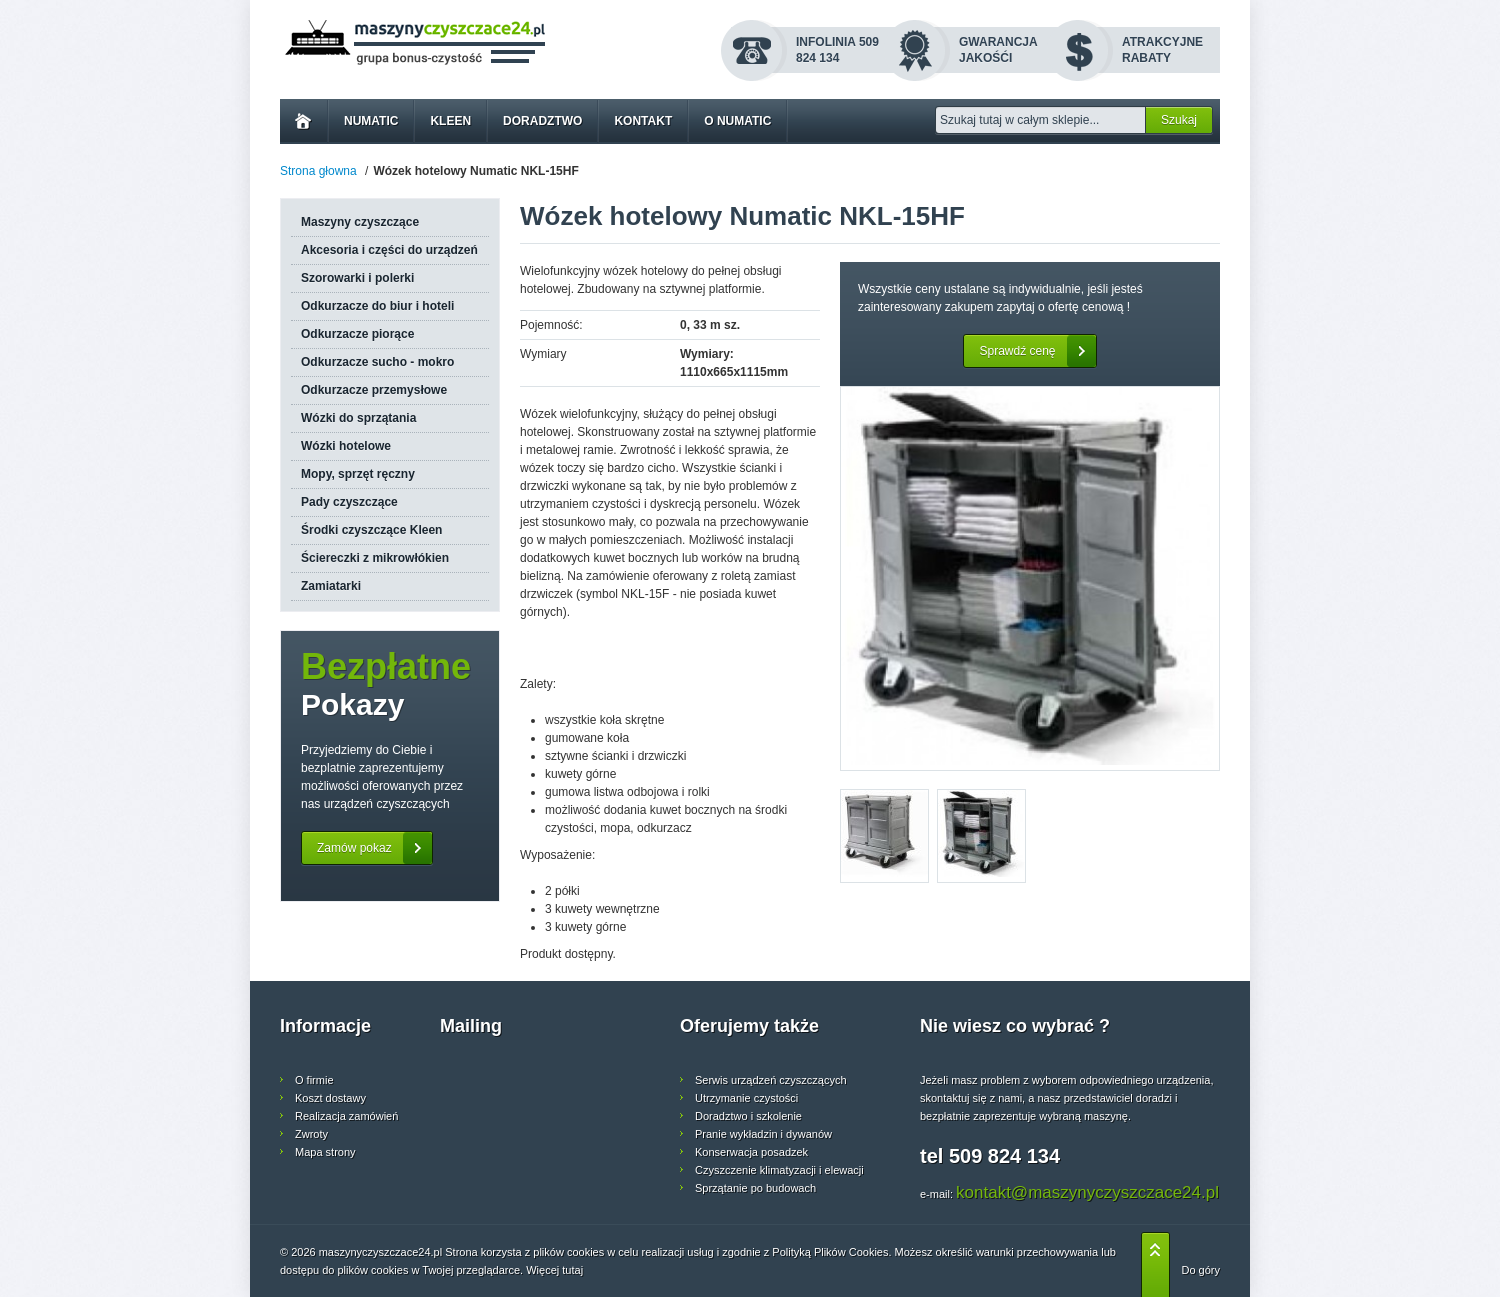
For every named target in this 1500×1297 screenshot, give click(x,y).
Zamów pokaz (374, 848)
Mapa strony (325, 1152)
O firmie (314, 1080)
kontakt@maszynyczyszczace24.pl (1087, 1192)
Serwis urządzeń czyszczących (771, 1080)
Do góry (1200, 1270)
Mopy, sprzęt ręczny (358, 474)
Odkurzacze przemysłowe (374, 390)
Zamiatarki (331, 586)
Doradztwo (542, 121)
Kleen (450, 121)
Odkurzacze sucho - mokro (377, 362)
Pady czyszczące (349, 502)
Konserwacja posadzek (751, 1152)
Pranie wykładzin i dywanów (763, 1134)
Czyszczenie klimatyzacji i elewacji (779, 1170)
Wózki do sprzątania (358, 418)
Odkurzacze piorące (357, 334)
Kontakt (643, 121)
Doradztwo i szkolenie (748, 1116)
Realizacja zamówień (346, 1116)
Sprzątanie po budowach (755, 1188)
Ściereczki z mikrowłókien (375, 558)
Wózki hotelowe (346, 446)
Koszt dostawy (330, 1098)
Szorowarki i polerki (357, 278)
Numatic (371, 121)
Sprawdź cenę (1037, 351)
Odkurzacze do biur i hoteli (377, 306)
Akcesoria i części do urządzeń (389, 250)
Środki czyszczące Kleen (371, 530)
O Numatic (737, 121)
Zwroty (311, 1134)
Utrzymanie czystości (746, 1098)
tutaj (572, 1270)
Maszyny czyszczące (360, 222)
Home (303, 121)
